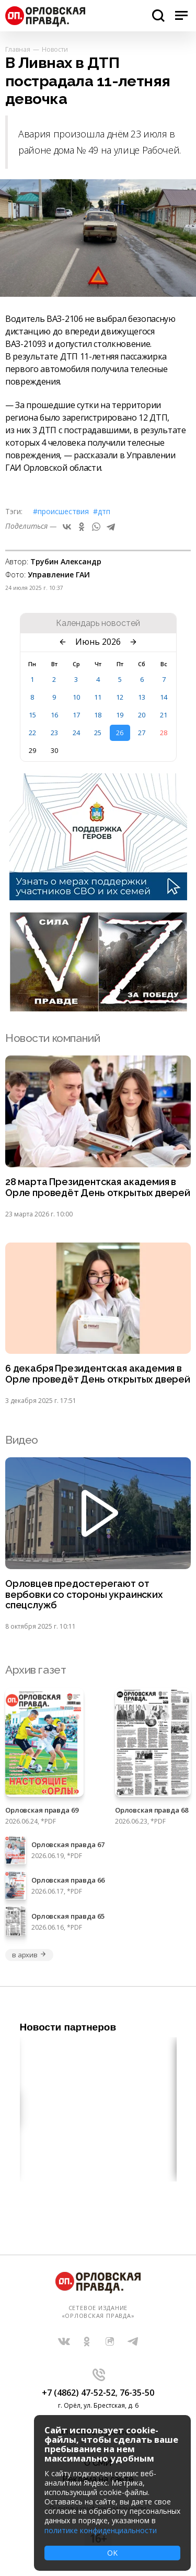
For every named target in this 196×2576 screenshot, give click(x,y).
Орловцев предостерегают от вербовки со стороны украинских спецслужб (84, 1595)
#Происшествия (61, 511)
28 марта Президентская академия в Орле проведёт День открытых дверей (97, 1187)
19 (119, 715)
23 (54, 732)
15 (32, 715)
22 (32, 732)
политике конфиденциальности (100, 2530)
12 (119, 697)
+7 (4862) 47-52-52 (79, 2392)
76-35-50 (137, 2392)
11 (97, 697)
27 (141, 732)
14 (163, 697)
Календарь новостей (98, 623)
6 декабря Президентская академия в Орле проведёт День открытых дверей (97, 1374)
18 (97, 715)
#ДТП (101, 511)
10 (76, 697)
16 (54, 715)
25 (97, 732)
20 (141, 715)
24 (76, 732)
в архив (29, 1954)
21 (163, 715)
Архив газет (35, 1669)
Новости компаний (52, 1038)
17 (76, 715)
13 (141, 697)
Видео (21, 1439)
